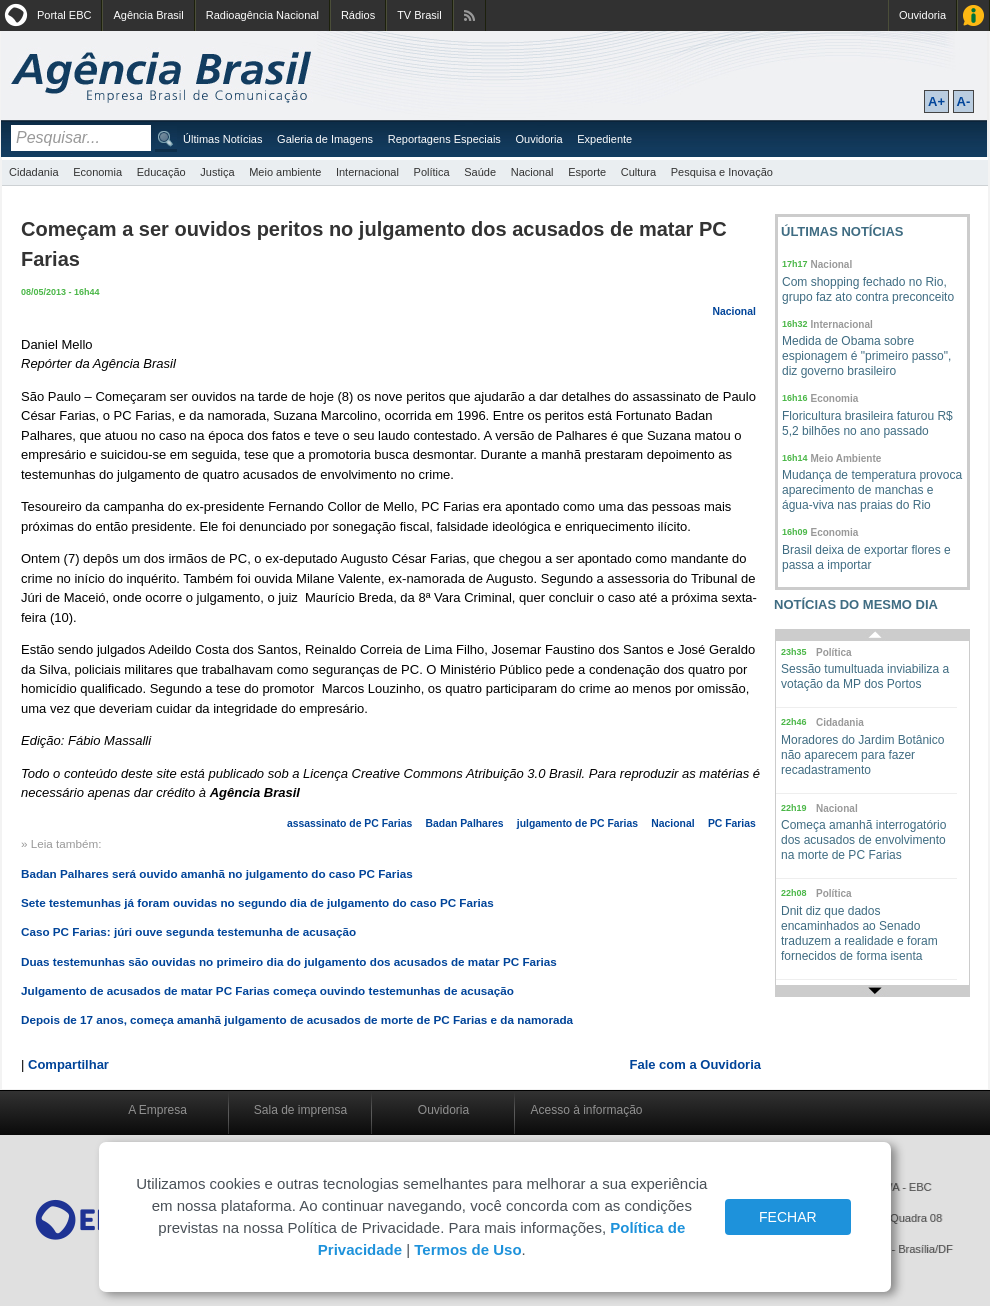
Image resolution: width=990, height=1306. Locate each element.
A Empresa (157, 1110)
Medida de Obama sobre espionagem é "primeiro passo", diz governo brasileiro (866, 356)
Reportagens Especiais (444, 139)
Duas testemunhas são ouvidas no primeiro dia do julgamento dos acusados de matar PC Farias (289, 961)
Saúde (480, 172)
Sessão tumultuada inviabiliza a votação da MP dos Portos (865, 676)
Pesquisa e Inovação (722, 172)
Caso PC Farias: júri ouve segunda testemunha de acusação (188, 931)
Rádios (358, 15)
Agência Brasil (148, 15)
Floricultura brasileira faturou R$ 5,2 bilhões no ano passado (867, 423)
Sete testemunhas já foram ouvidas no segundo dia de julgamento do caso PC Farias (257, 902)
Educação (161, 172)
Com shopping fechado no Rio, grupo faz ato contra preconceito (868, 289)
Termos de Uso (467, 1249)
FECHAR (788, 1217)
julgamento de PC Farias (577, 823)
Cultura (638, 172)
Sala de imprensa (300, 1110)
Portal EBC (64, 15)
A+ (936, 101)
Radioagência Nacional (262, 15)
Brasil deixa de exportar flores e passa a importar (866, 557)
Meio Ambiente (846, 458)
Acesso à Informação (973, 15)
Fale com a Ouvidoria (696, 1064)
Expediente (604, 139)
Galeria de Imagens (325, 139)
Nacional (532, 172)
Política (432, 172)
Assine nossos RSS (469, 15)
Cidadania (34, 172)
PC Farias (732, 823)
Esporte (587, 172)
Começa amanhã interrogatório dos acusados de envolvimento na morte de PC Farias (863, 840)
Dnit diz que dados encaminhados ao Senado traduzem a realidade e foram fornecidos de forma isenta (859, 933)
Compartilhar (68, 1064)
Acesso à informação (586, 1110)
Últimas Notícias (222, 139)
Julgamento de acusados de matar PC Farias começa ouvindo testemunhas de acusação (267, 990)
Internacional (367, 172)
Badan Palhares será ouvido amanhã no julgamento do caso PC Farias (217, 873)
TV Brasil (419, 15)
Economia (97, 172)
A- (964, 101)
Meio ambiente (285, 172)
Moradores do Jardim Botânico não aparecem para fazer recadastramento (862, 755)
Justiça (217, 172)
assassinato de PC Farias (349, 823)
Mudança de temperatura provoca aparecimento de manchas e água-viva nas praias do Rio (872, 490)
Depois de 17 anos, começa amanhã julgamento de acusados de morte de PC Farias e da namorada (297, 1019)
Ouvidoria (922, 15)
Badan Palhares (465, 823)
